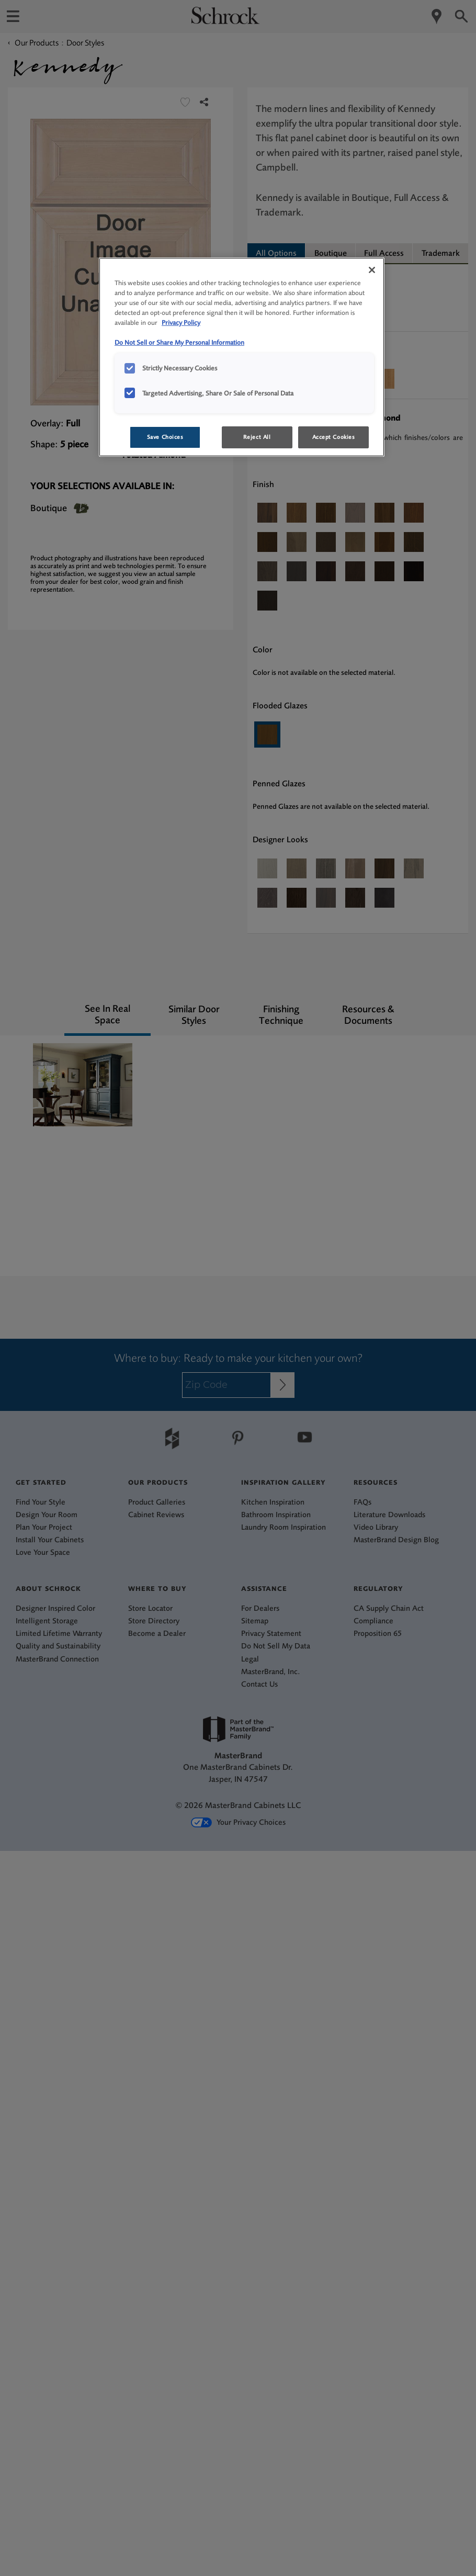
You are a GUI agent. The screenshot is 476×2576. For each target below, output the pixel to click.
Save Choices (165, 437)
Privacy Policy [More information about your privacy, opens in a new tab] (181, 322)
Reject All (257, 437)
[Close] (371, 269)
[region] (241, 357)
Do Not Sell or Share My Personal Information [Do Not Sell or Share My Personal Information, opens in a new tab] (179, 342)
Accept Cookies (333, 437)
